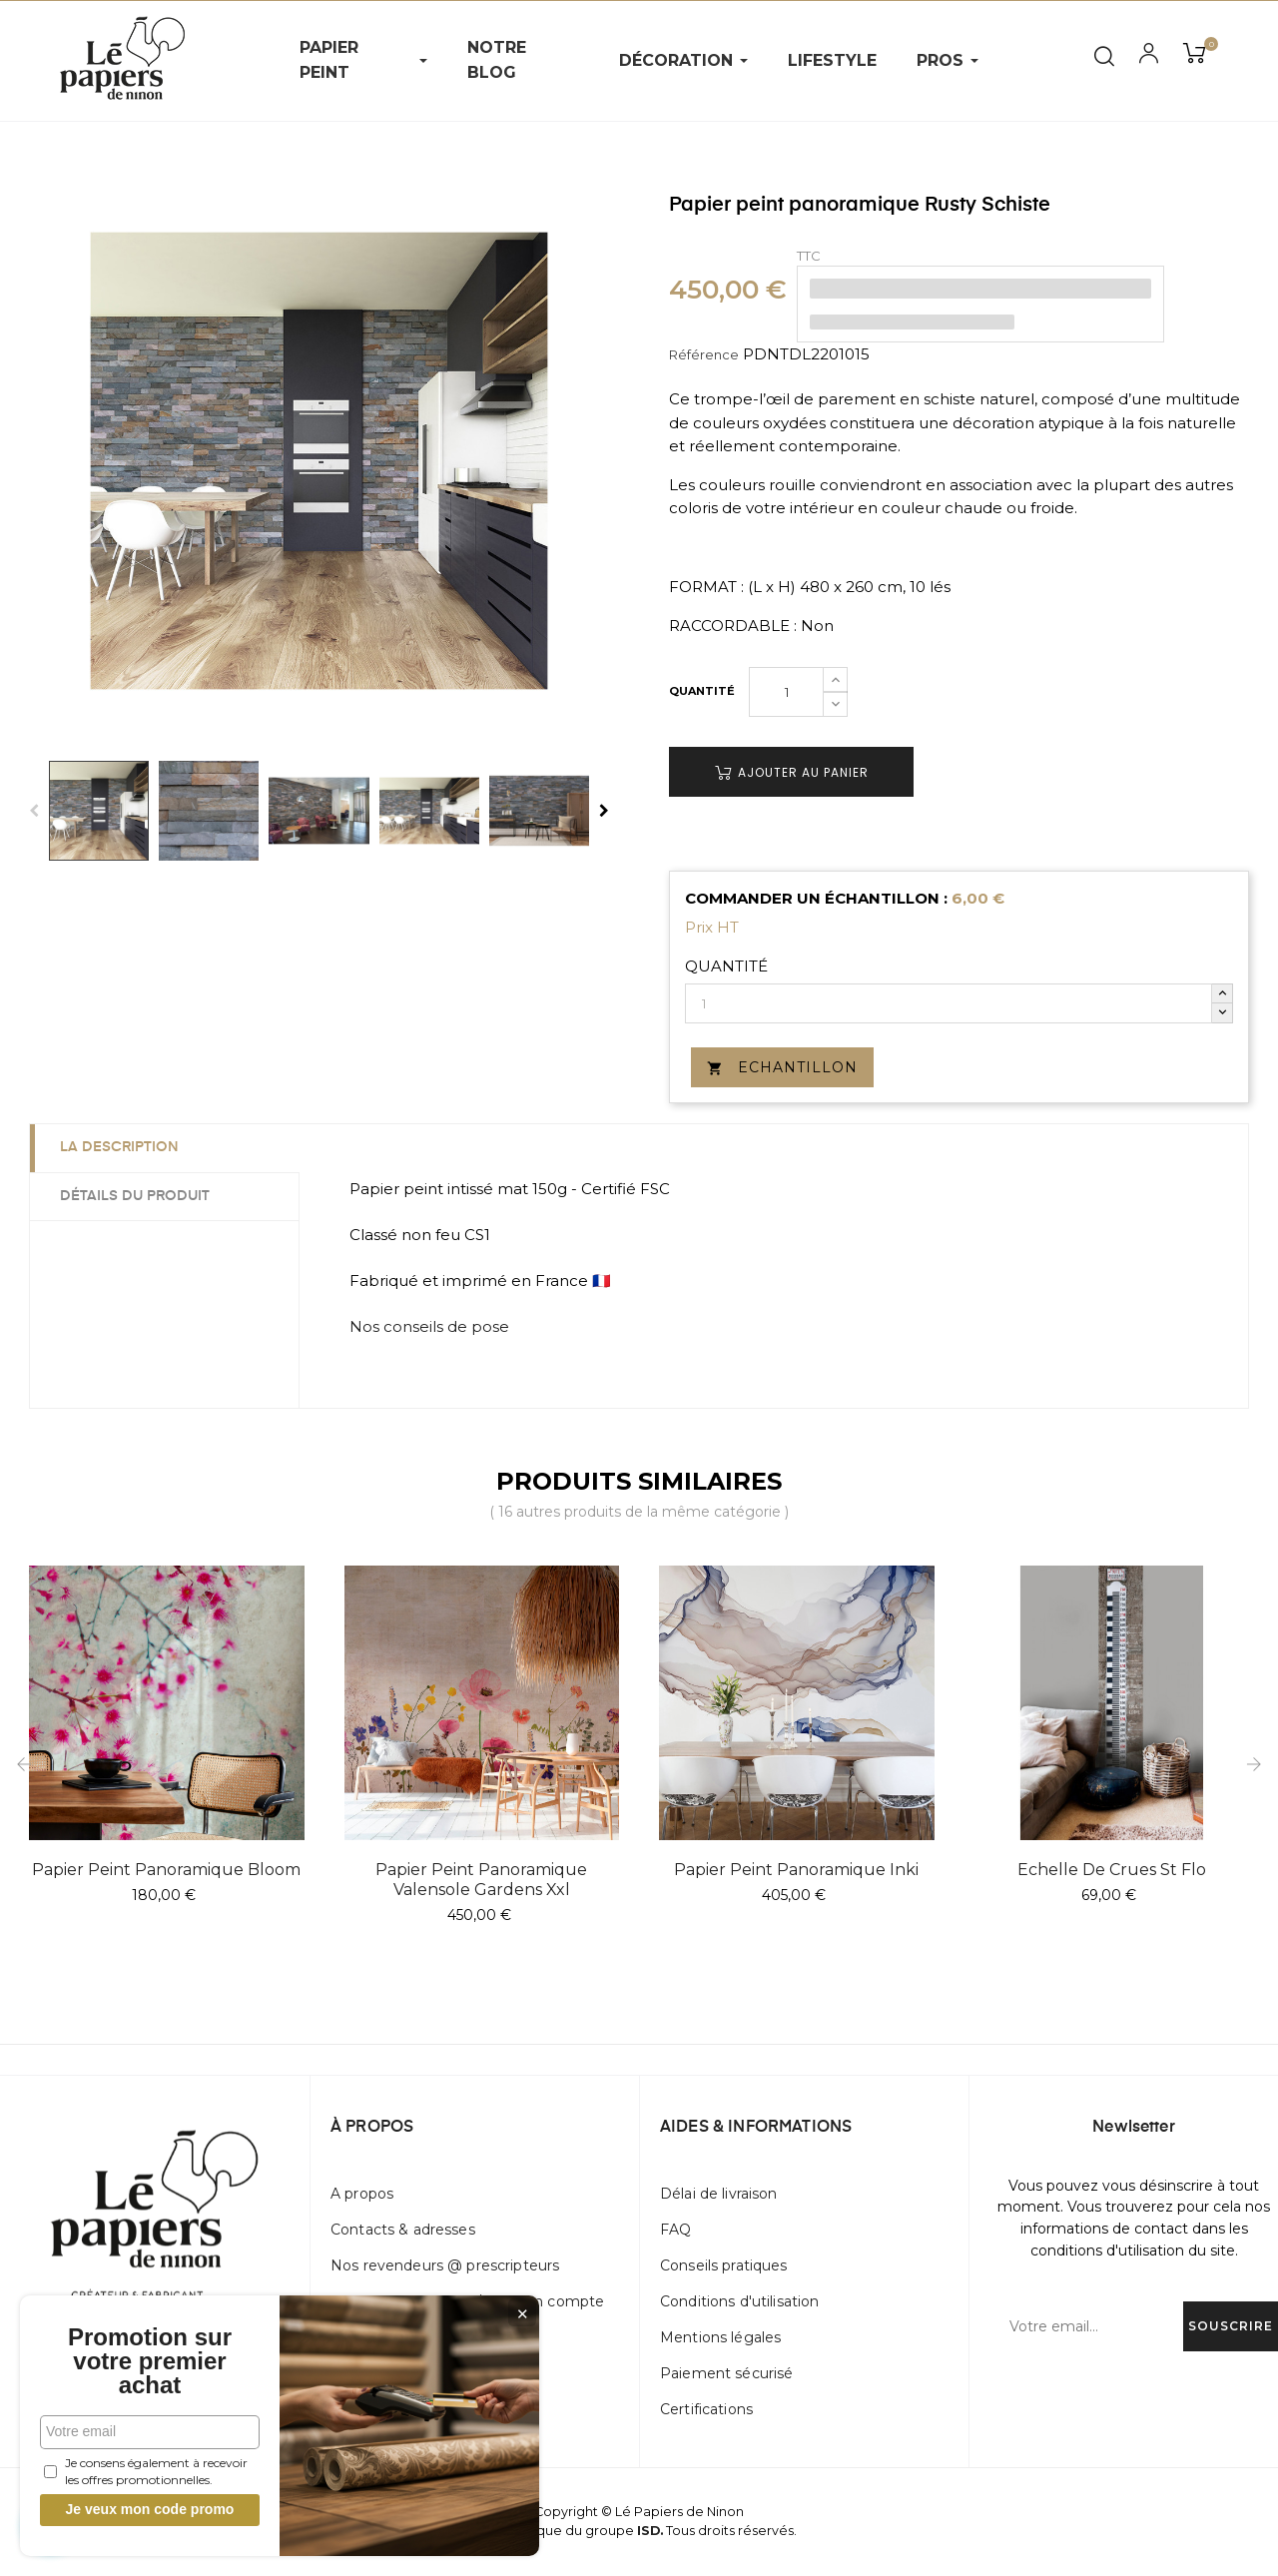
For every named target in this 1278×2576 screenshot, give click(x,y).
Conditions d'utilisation (739, 2301)
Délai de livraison (719, 2194)
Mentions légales (720, 2337)
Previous (34, 811)
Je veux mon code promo (150, 2509)
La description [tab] (119, 1147)
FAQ (675, 2230)
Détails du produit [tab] (135, 1196)
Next (604, 811)
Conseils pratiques (724, 2265)
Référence (704, 354)
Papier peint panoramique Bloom (166, 1869)
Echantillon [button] (782, 1067)
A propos (361, 2194)
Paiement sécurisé (726, 2373)
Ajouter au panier (792, 772)
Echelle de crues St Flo (1111, 1869)
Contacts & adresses (402, 2230)
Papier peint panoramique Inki (796, 1869)
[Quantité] (786, 692)
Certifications (706, 2409)
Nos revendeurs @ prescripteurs (444, 2265)
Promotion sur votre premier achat (150, 2361)
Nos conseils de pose (429, 1326)
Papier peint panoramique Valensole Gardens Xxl (481, 1879)
